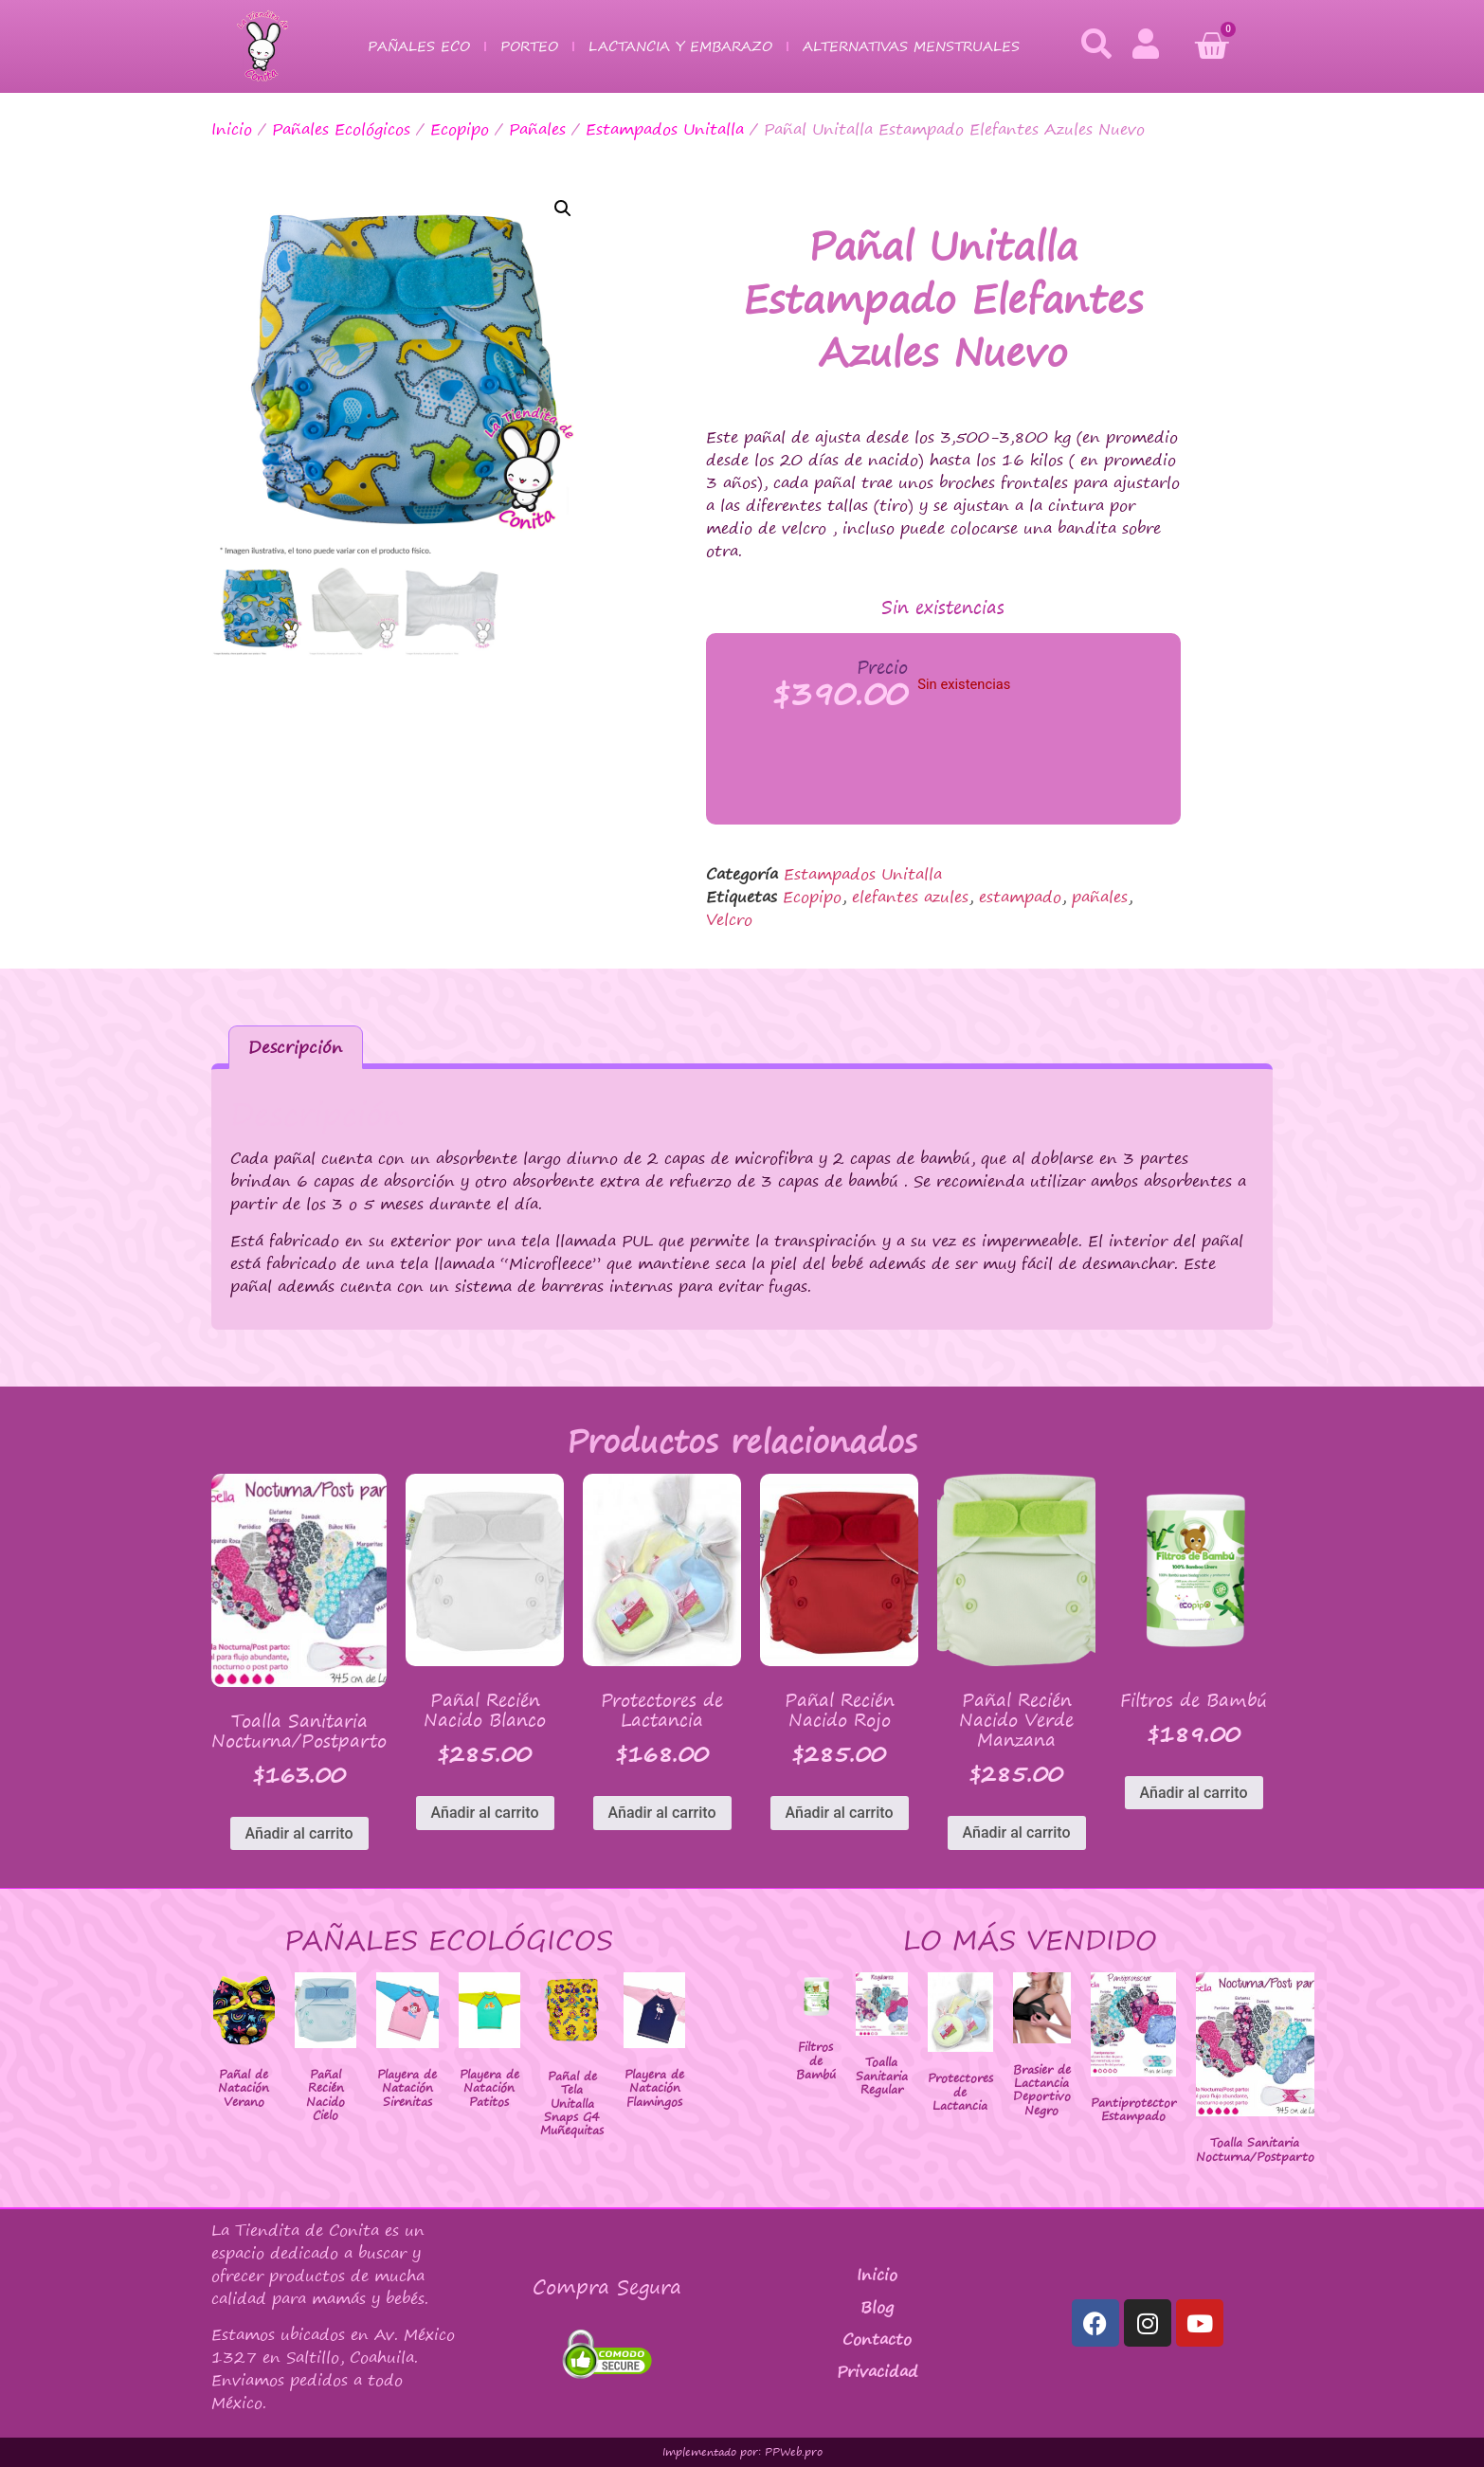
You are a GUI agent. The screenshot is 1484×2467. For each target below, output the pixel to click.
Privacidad (877, 2371)
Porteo (529, 46)
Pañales (537, 129)
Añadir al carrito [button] (299, 1833)
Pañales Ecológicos (341, 129)
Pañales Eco (419, 46)
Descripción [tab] (295, 1047)
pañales (1100, 896)
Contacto (877, 2339)
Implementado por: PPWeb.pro (742, 2451)
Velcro (729, 919)
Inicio (231, 129)
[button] (563, 208)
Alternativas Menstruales (911, 46)
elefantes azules (910, 896)
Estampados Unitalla (665, 129)
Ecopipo (459, 129)
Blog (877, 2307)
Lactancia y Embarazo (680, 46)
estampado (1020, 896)
